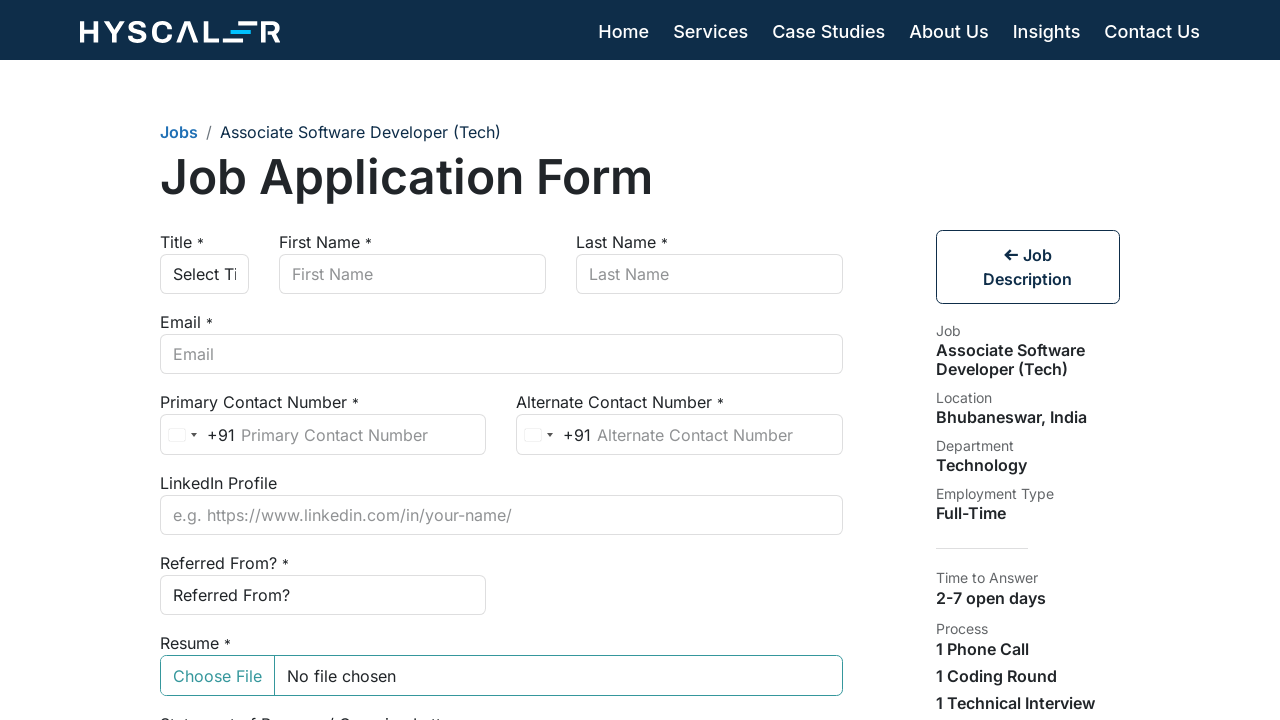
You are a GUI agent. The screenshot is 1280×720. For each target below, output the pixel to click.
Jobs (179, 132)
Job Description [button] (1027, 267)
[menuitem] (623, 32)
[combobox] (198, 434)
